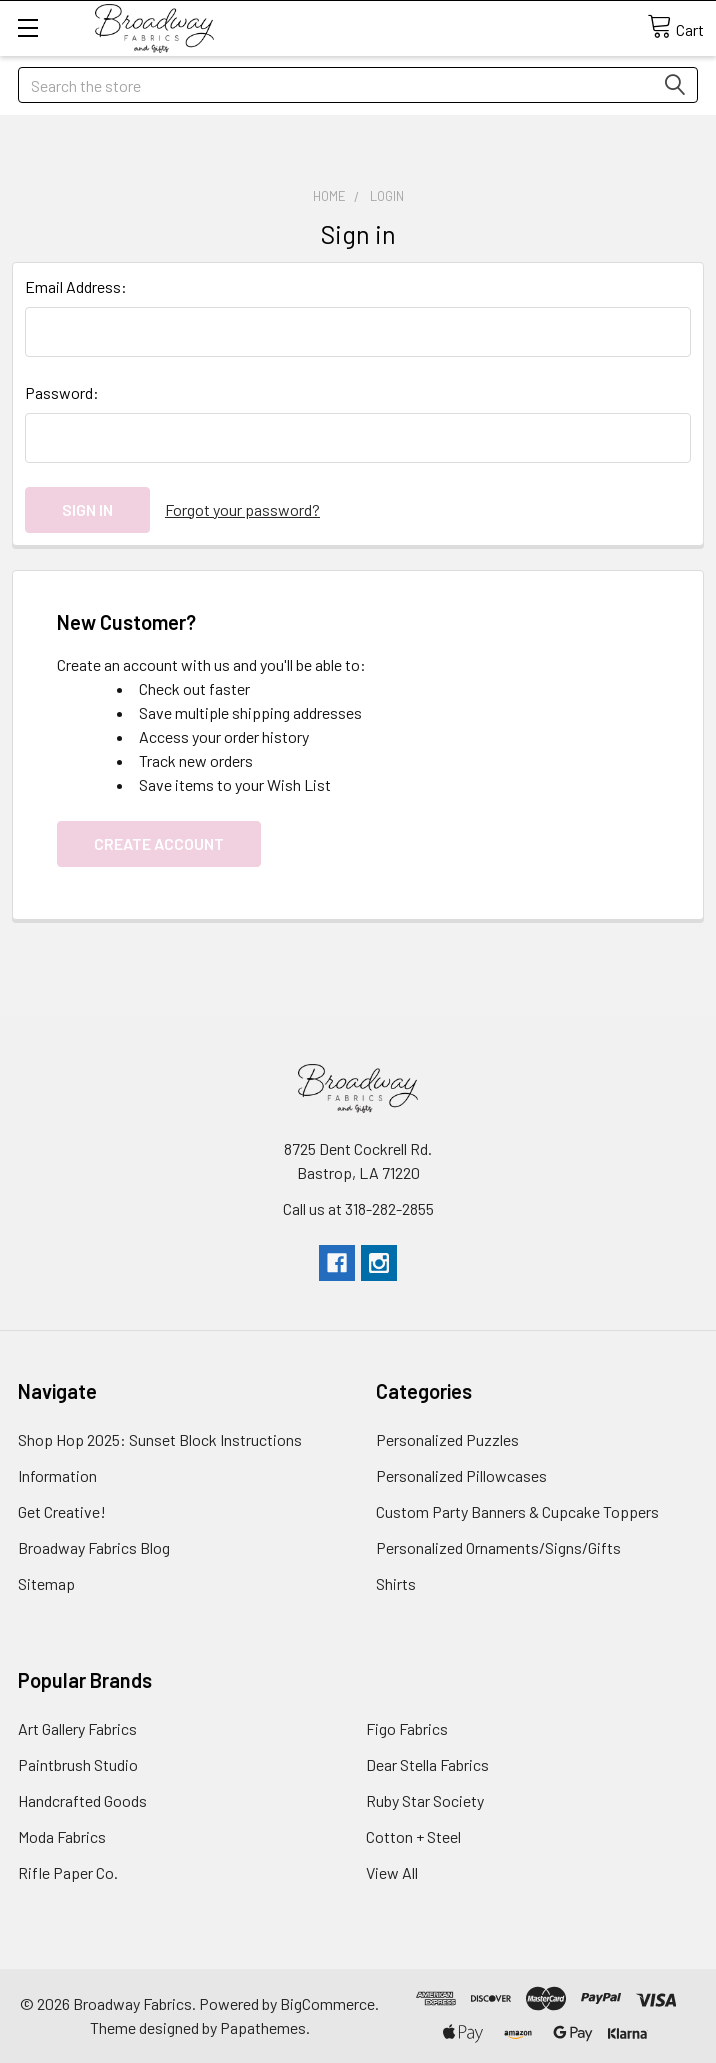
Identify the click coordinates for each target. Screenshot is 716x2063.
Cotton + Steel (413, 1836)
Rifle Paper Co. (68, 1872)
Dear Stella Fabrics (427, 1764)
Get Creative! (62, 1511)
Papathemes (263, 2027)
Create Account (159, 843)
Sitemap (46, 1583)
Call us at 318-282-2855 (358, 1208)
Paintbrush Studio (78, 1764)
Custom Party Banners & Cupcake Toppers (517, 1511)
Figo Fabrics (407, 1728)
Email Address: (76, 286)
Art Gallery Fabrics (77, 1728)
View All (392, 1872)
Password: (62, 392)
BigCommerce (327, 2003)
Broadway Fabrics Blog (94, 1547)
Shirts (396, 1583)
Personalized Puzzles (447, 1439)
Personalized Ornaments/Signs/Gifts (498, 1547)
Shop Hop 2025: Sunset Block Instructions (160, 1439)
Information (57, 1475)
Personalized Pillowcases (461, 1475)
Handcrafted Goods (82, 1800)
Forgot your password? (242, 509)
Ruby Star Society (425, 1800)
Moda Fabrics (62, 1836)
